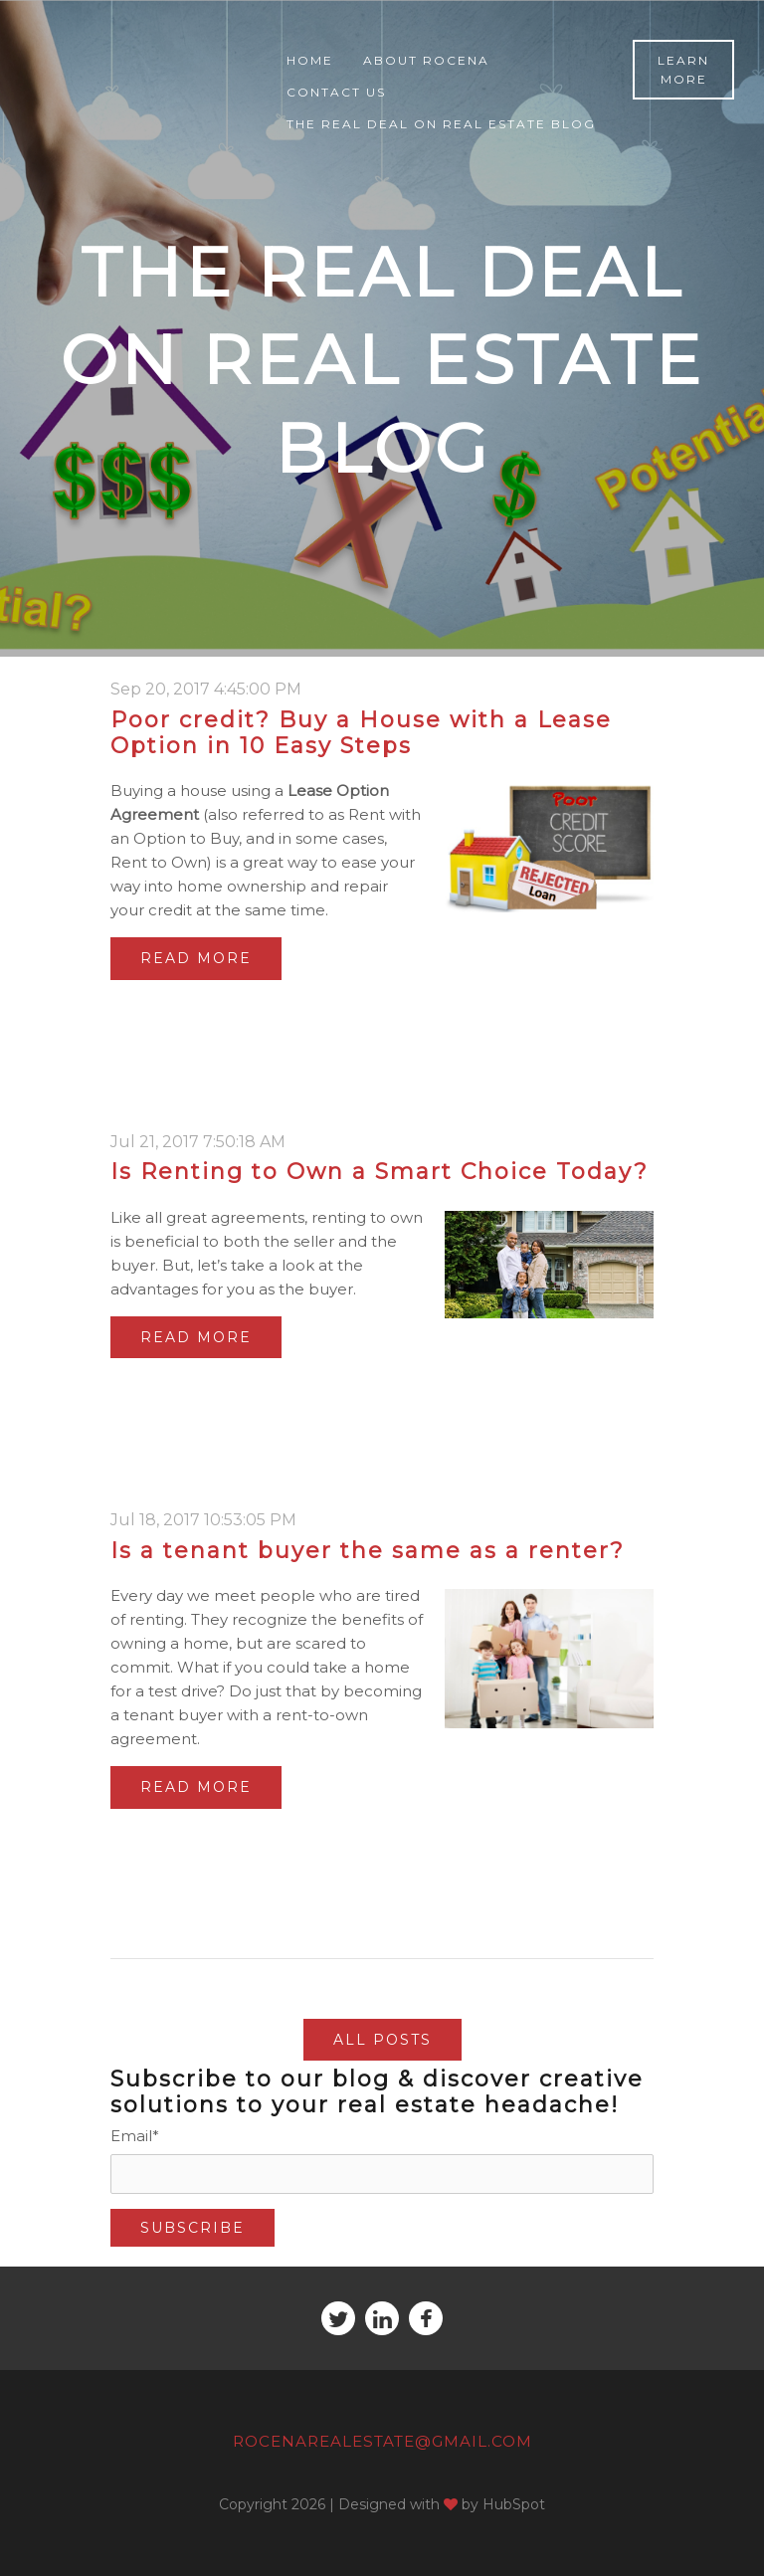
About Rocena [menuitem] (426, 60)
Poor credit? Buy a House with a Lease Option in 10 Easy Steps (361, 732)
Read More (196, 958)
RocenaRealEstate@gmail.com (382, 2441)
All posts (382, 2040)
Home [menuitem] (309, 60)
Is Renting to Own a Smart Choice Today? (379, 1171)
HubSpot (513, 2504)
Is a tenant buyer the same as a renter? (367, 1550)
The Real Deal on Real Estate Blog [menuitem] (441, 123)
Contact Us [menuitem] (336, 92)
